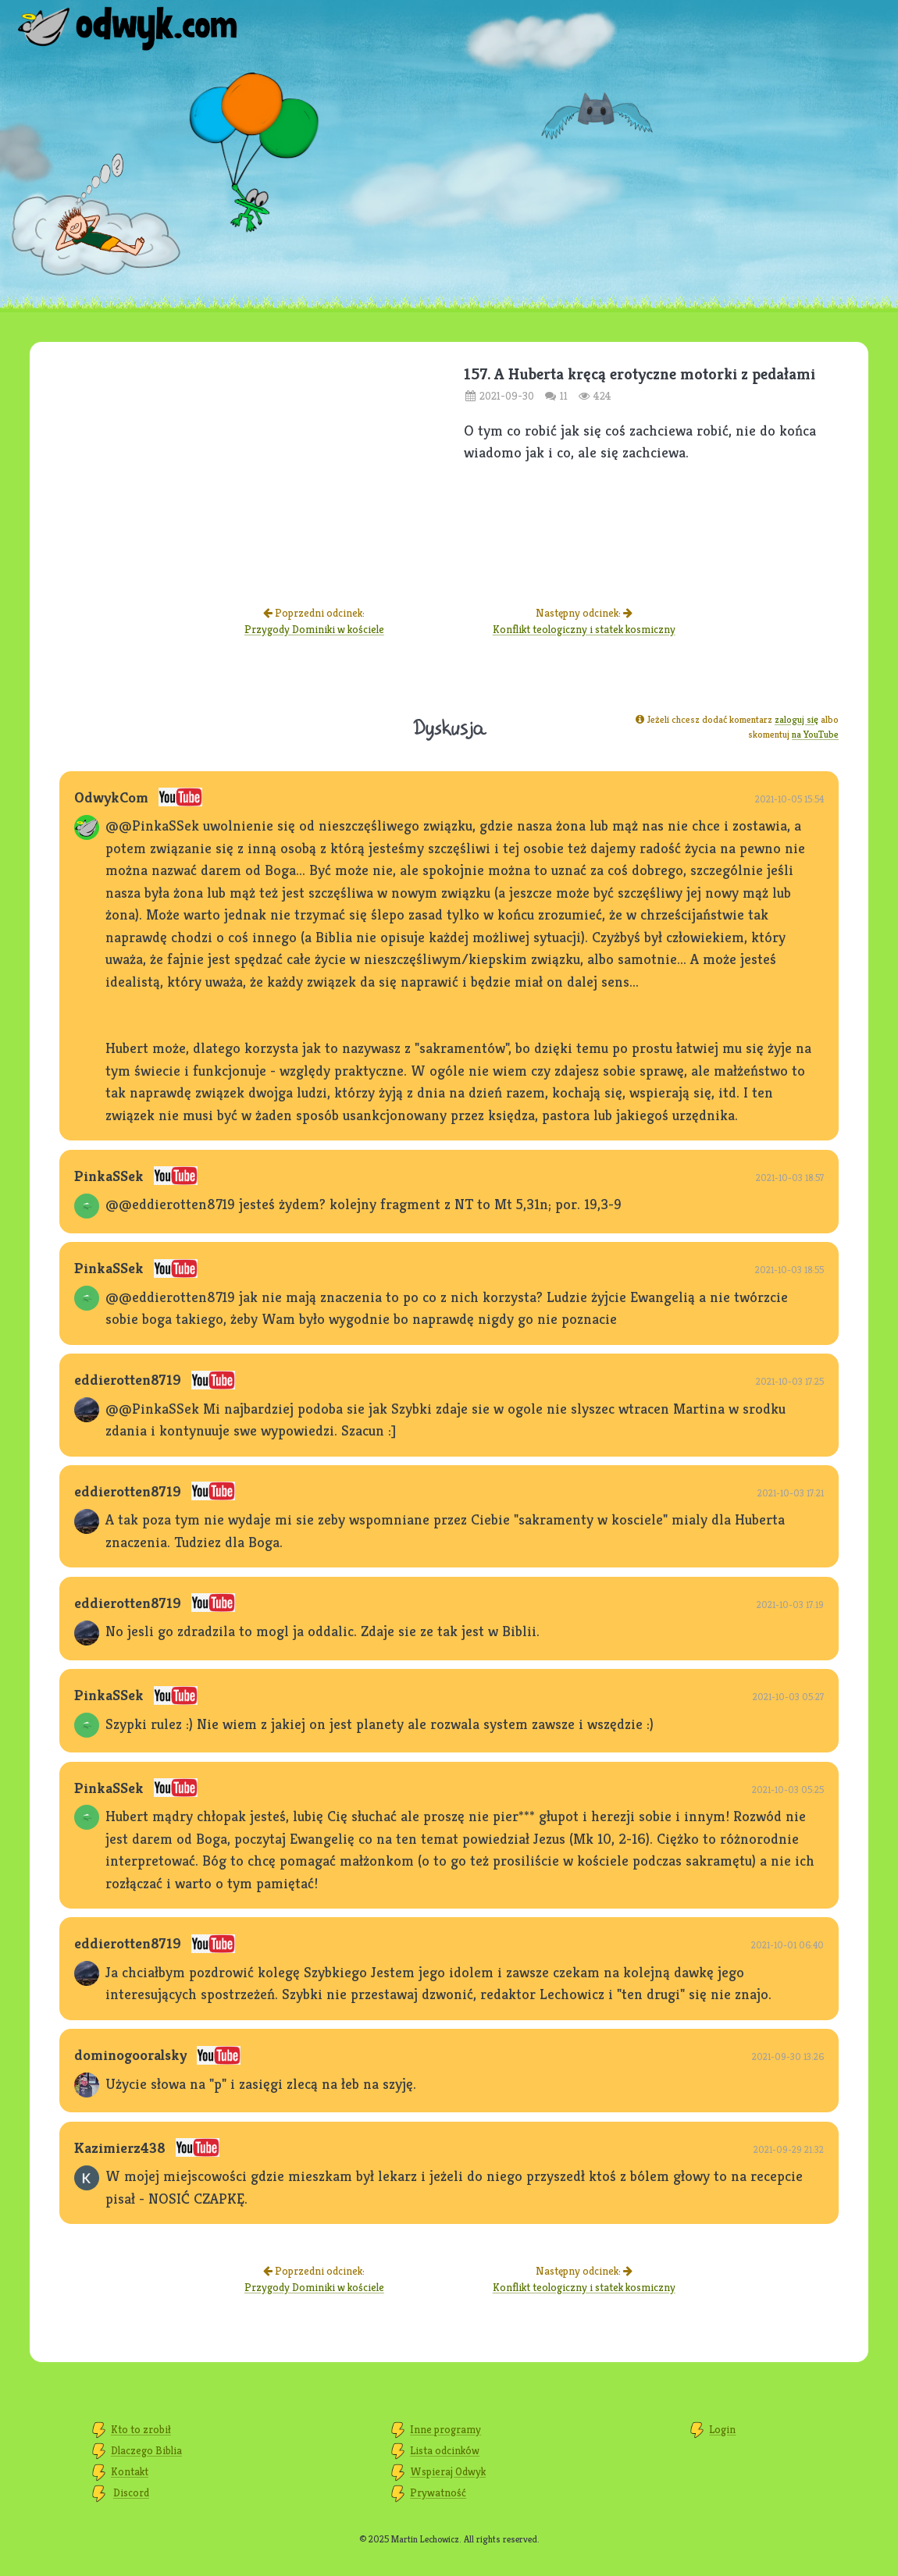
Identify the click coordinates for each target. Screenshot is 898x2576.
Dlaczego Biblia (146, 2450)
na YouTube (815, 734)
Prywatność (438, 2492)
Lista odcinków (444, 2450)
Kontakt (129, 2471)
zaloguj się (796, 719)
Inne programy (445, 2429)
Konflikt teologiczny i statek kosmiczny (584, 629)
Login (722, 2429)
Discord (131, 2492)
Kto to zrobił (141, 2429)
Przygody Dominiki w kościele (314, 629)
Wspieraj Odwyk (448, 2471)
